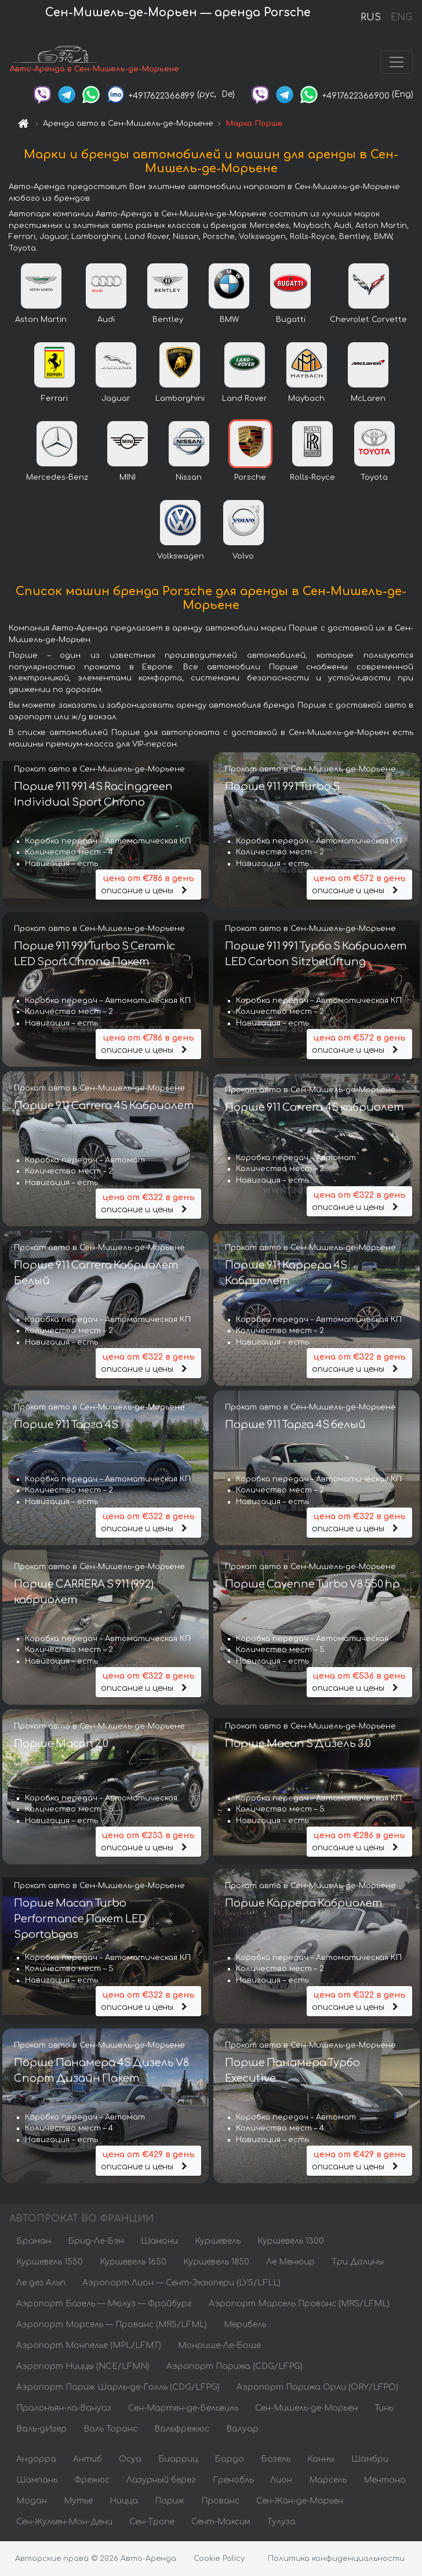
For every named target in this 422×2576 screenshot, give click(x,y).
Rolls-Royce (312, 478)
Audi (106, 321)
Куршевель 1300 (290, 2242)
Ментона (384, 2481)
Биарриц (178, 2460)
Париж (169, 2502)
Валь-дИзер (41, 2430)
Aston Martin (41, 321)
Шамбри (369, 2460)
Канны (320, 2460)
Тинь (383, 2409)
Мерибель (245, 2325)
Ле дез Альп (41, 2284)
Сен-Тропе (151, 2523)
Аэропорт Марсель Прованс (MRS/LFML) (299, 2304)
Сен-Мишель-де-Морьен (306, 2409)
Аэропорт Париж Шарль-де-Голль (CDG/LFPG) (118, 2388)
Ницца (124, 2502)
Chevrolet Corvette (368, 321)
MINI (127, 478)
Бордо (229, 2460)
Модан (31, 2502)
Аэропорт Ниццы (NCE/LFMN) (83, 2367)
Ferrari (54, 400)
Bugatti (290, 321)
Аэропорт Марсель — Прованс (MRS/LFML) (111, 2325)
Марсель (328, 2481)
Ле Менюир (290, 2263)
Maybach (306, 400)
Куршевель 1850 (216, 2263)
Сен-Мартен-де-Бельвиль (183, 2409)
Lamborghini (180, 400)
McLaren (368, 400)
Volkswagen (180, 557)
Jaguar (115, 400)
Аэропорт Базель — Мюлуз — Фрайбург (104, 2304)
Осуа (130, 2460)
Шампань (36, 2481)
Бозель (275, 2460)
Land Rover (244, 400)
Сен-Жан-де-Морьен (299, 2502)
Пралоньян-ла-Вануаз (63, 2409)
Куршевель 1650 (133, 2263)
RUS (371, 17)
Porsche (250, 478)
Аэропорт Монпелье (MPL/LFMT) (88, 2346)
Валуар (242, 2430)
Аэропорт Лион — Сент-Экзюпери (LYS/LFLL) (181, 2284)
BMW (229, 321)
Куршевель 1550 (49, 2263)
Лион (281, 2481)
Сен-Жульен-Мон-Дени (64, 2523)
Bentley (167, 321)
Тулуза (281, 2523)
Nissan (189, 478)
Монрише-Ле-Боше (219, 2346)
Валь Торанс (110, 2430)
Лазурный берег (161, 2481)
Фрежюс (92, 2481)
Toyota (374, 478)
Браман (33, 2242)
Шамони (159, 2242)
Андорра (36, 2460)
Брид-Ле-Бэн (96, 2242)
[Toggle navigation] (396, 62)
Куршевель (218, 2242)
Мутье (78, 2502)
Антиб (87, 2460)
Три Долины (358, 2263)
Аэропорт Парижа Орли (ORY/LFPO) (317, 2388)
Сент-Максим (220, 2523)
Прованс (220, 2502)
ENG (401, 17)
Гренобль (233, 2481)
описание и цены (148, 885)
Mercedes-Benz (57, 478)
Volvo (243, 557)
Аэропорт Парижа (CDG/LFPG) (234, 2367)
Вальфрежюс (181, 2430)
